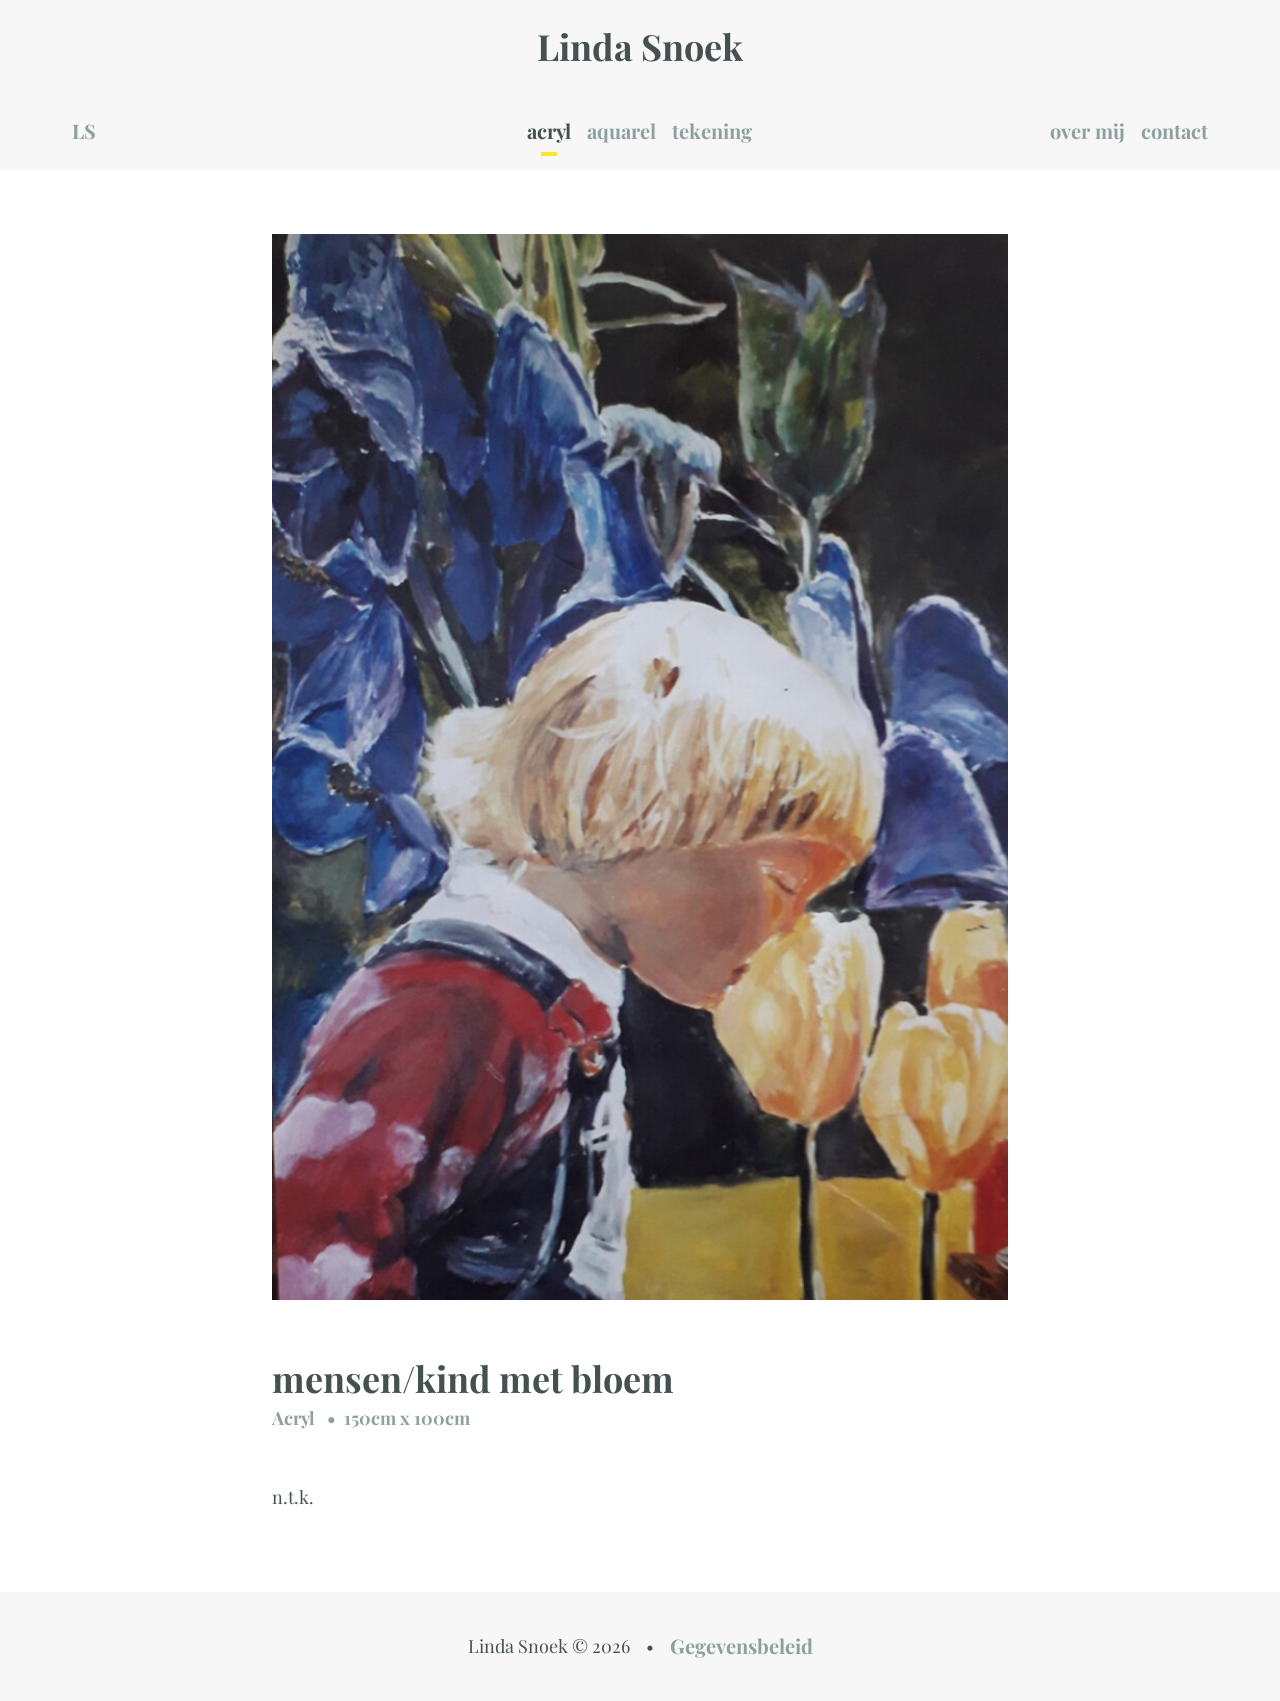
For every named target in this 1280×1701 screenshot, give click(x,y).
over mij (1087, 130)
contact (1174, 130)
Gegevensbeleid (741, 1645)
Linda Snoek (640, 46)
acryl (549, 130)
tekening (712, 130)
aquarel (621, 130)
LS (84, 130)
